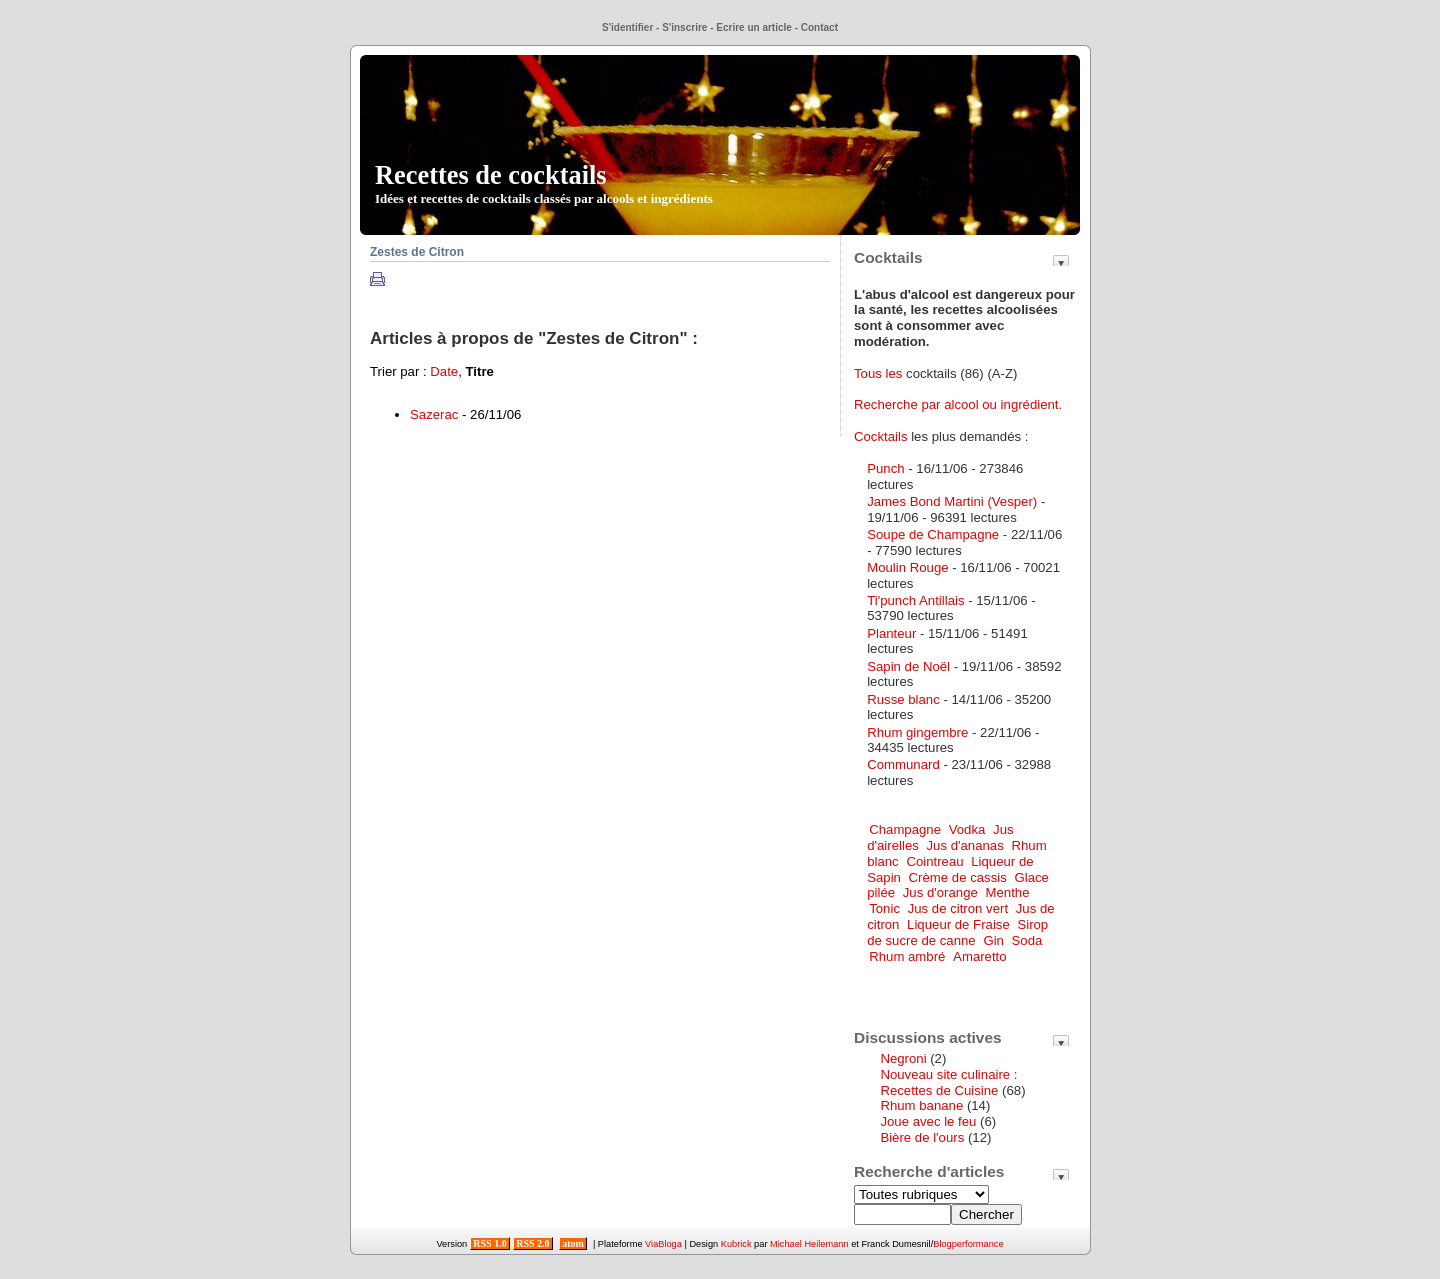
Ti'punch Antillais (915, 600)
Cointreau (934, 861)
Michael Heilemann (809, 1244)
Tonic (884, 908)
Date (444, 371)
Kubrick (736, 1244)
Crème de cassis (958, 877)
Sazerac (434, 414)
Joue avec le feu (928, 1121)
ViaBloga (663, 1244)
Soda (1027, 940)
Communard (903, 764)
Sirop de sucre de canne (957, 932)
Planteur (891, 633)
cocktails (931, 373)
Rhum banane (921, 1105)
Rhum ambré (907, 956)
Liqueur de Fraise (958, 924)
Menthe (1008, 892)
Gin (993, 940)
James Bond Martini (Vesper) (952, 501)
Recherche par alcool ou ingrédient (956, 404)
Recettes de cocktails (544, 183)
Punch (885, 468)
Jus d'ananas (965, 845)
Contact (819, 27)
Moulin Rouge (907, 567)
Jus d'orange (940, 892)
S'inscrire (684, 27)
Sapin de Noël (908, 666)
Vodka (967, 829)
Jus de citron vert (958, 908)
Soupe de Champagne (933, 534)
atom (573, 1243)
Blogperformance (968, 1244)
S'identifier (627, 27)
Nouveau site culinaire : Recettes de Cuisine (948, 1082)
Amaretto (980, 956)
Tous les (880, 373)
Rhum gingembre (917, 732)
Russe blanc (903, 699)
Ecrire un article (754, 27)
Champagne (905, 829)
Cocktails (881, 436)
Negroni (903, 1058)
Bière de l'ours (922, 1137)
